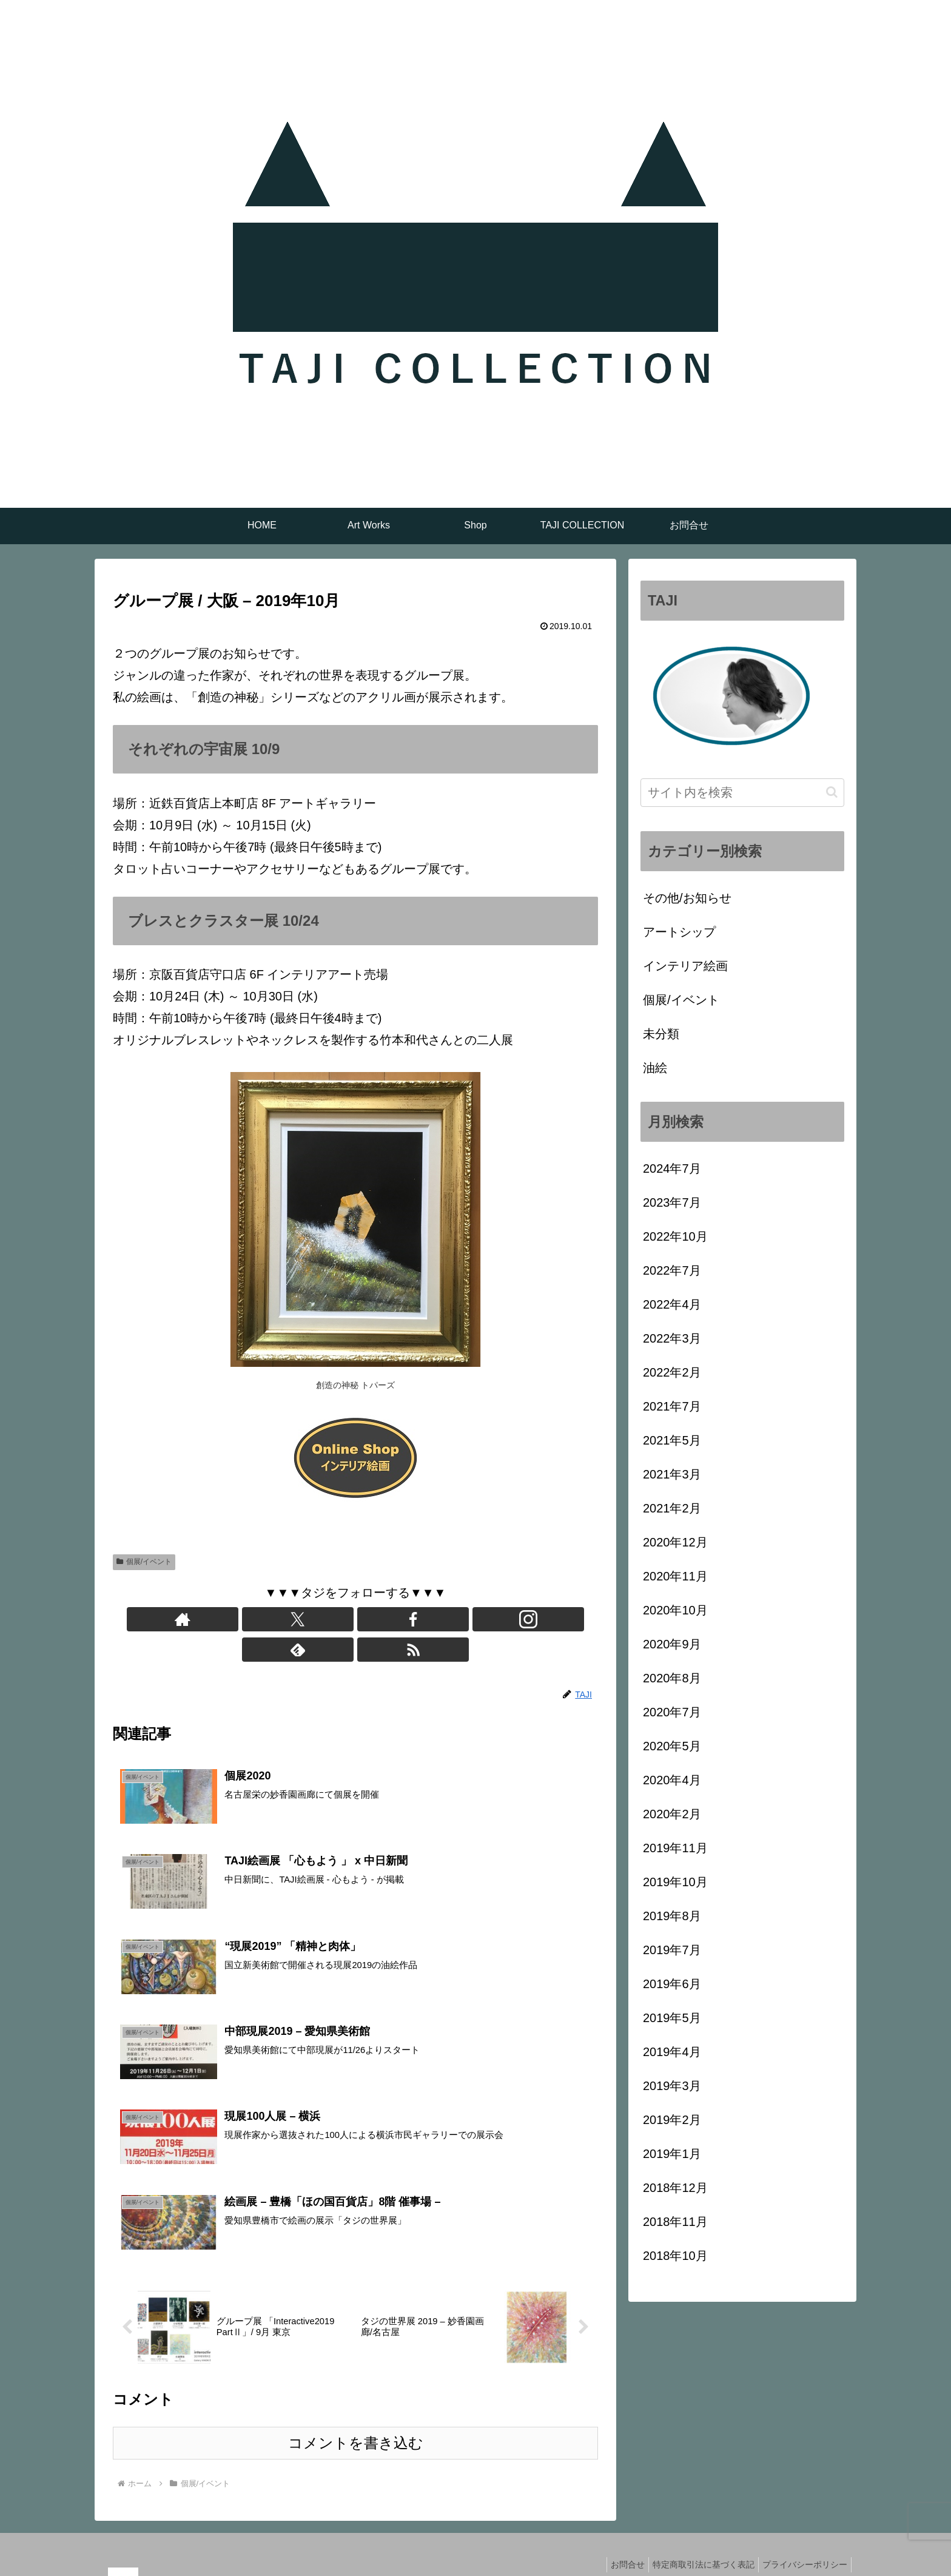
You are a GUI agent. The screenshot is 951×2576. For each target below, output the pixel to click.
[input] (742, 792)
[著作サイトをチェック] (286, 1619)
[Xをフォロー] (313, 1619)
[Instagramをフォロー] (369, 1619)
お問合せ (616, 2538)
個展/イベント (144, 1561)
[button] (831, 792)
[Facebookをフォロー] (341, 1619)
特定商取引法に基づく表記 (696, 2538)
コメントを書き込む (355, 2416)
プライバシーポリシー (802, 2538)
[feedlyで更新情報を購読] (397, 1619)
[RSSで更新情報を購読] (425, 1619)
